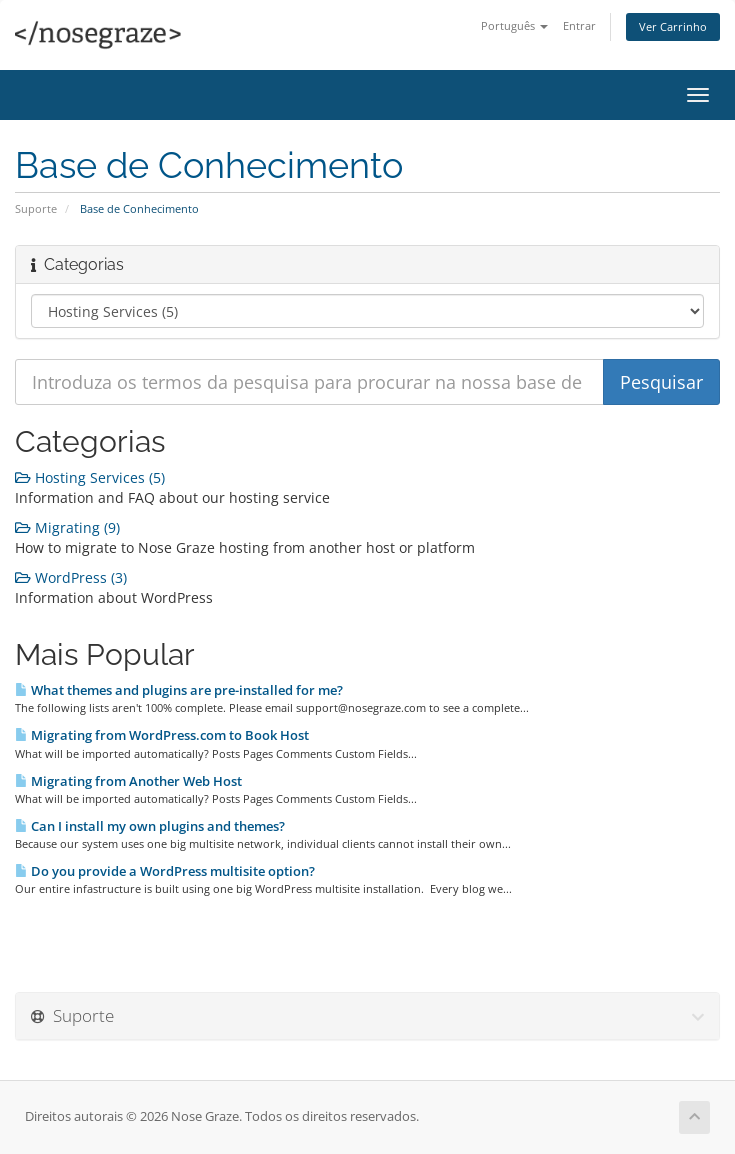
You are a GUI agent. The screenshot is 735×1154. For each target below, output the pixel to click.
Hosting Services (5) (90, 477)
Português (514, 25)
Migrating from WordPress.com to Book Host (162, 735)
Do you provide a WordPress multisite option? (165, 871)
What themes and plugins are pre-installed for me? (179, 690)
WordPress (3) (71, 577)
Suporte (36, 208)
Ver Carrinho (673, 26)
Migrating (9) (67, 527)
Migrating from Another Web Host (128, 781)
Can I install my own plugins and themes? (150, 826)
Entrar (579, 25)
